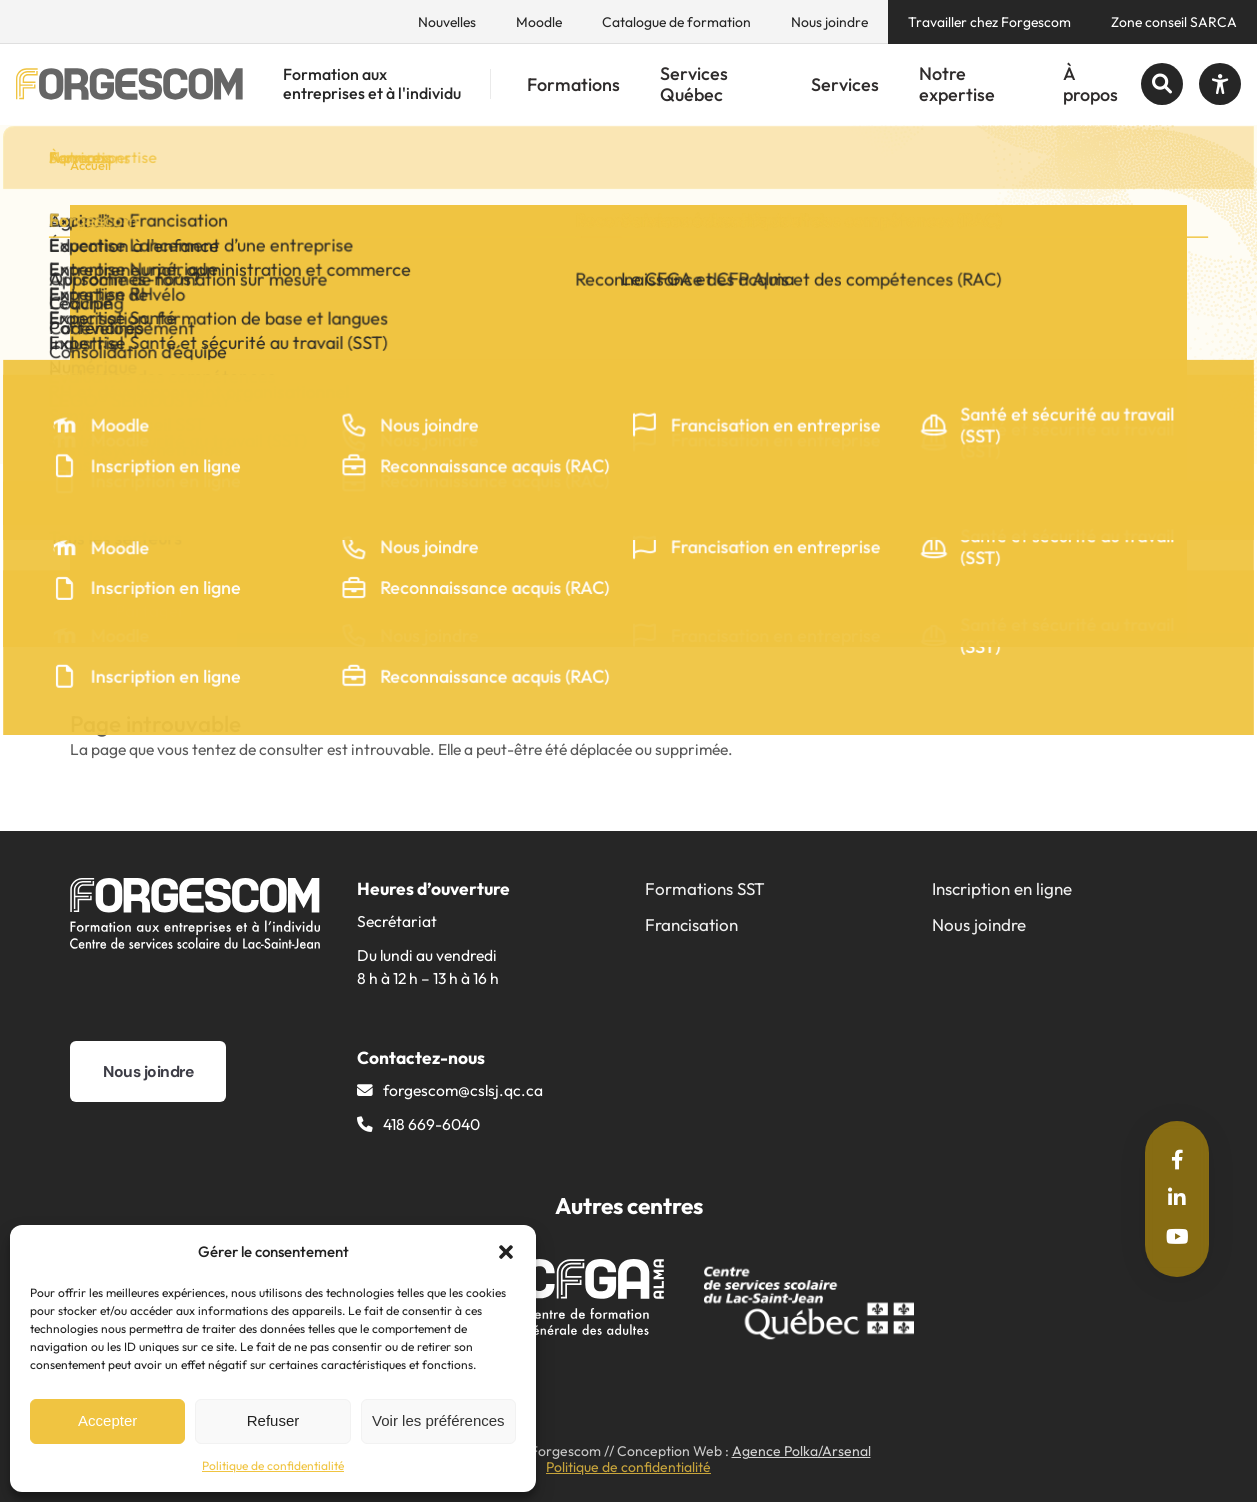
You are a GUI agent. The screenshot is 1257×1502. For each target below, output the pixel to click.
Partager (159, 610)
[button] (506, 1252)
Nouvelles (447, 22)
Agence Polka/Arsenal (801, 1451)
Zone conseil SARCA (1174, 22)
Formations (573, 84)
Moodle (539, 22)
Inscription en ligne (1002, 888)
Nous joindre (829, 22)
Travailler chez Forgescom (989, 22)
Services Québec (694, 84)
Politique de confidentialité (273, 1465)
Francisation (691, 924)
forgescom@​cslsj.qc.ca (463, 1090)
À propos (1090, 84)
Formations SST (705, 888)
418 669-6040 (431, 1124)
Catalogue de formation (676, 22)
